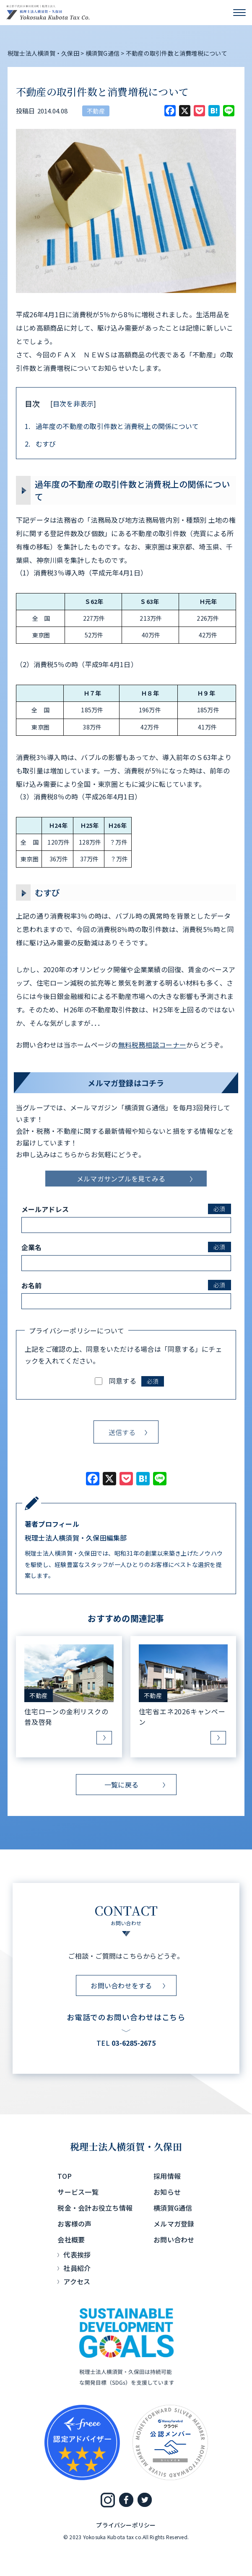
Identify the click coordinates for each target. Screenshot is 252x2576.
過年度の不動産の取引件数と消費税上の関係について (112, 426)
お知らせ (167, 2192)
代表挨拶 (77, 2255)
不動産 (96, 111)
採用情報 (167, 2176)
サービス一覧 (77, 2192)
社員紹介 (77, 2268)
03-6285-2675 (134, 2043)
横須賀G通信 (172, 2208)
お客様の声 (74, 2224)
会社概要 (71, 2239)
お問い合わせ (173, 2239)
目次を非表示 (73, 403)
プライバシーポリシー (126, 2525)
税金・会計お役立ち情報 (94, 2208)
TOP (64, 2176)
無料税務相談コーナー (152, 1045)
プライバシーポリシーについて (76, 1330)
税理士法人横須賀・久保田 (126, 2146)
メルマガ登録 (173, 2224)
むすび (40, 443)
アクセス (76, 2281)
